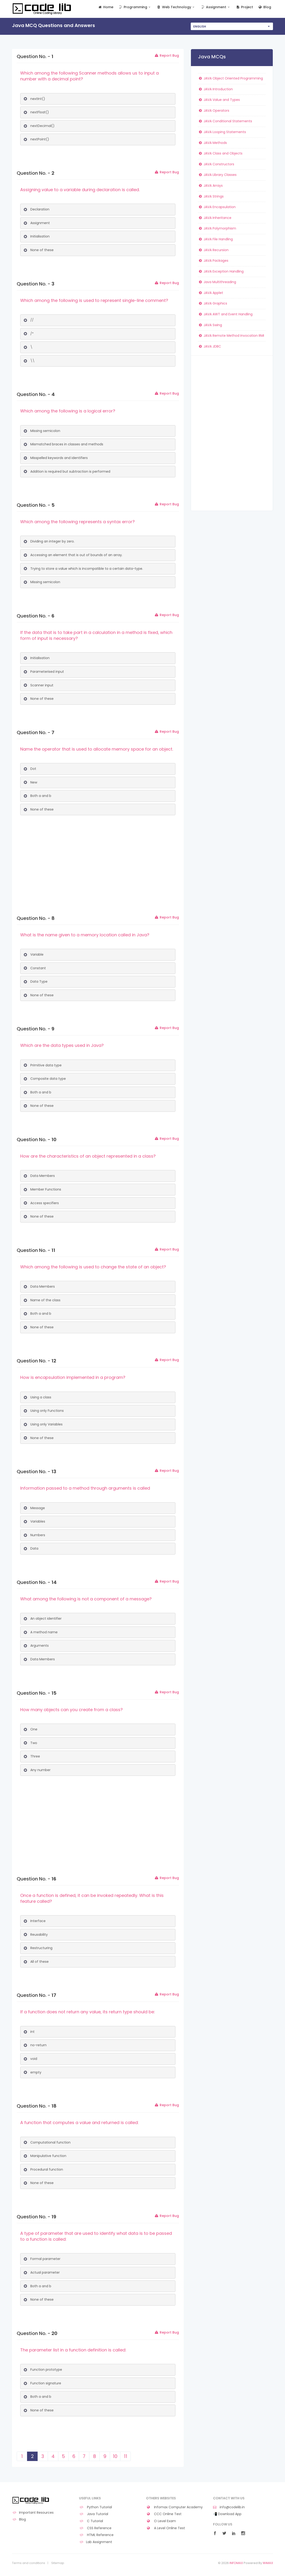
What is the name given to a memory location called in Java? (84, 935)
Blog (264, 7)
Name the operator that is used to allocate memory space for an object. (96, 749)
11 (125, 2456)
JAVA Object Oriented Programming (230, 78)
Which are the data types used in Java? (62, 1045)
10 (115, 2456)
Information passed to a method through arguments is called (85, 1488)
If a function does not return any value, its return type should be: (87, 2012)
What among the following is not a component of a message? (86, 1599)
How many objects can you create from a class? (71, 1710)
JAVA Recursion (213, 250)
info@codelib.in (229, 2507)
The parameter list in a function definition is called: (73, 2350)
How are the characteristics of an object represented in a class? (88, 1156)
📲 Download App (227, 2514)
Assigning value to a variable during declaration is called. (80, 190)
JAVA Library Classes (217, 174)
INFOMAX (236, 2563)
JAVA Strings (211, 196)
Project (244, 7)
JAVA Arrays (210, 185)
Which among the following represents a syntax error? (77, 522)
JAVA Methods (212, 142)
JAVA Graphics (212, 303)
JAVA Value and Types (219, 99)
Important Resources (33, 2512)
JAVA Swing (210, 325)
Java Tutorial (93, 2514)
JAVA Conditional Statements (225, 121)
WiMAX (268, 2563)
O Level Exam (161, 2521)
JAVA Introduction (215, 89)
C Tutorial (91, 2521)
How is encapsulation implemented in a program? (72, 1377)
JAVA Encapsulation (217, 207)
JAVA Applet (210, 292)
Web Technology (176, 7)
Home (106, 7)
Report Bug (166, 55)
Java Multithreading (217, 282)
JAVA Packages (213, 260)
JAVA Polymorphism (217, 228)
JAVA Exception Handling (221, 271)
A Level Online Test (165, 2528)
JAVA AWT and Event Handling (225, 314)
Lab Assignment (95, 2542)
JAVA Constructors (216, 164)
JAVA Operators (213, 110)
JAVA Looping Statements (222, 132)
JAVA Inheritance (214, 217)
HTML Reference (96, 2535)
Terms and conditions (28, 2563)
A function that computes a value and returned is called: (79, 2122)
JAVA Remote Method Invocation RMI (231, 335)
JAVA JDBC (209, 346)
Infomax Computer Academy (174, 2507)
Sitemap (57, 2563)
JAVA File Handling (215, 239)
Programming (135, 7)
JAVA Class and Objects (220, 153)
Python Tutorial (95, 2507)
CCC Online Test (164, 2514)
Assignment (216, 7)
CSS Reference (95, 2528)
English (199, 26)
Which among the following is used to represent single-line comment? (94, 300)
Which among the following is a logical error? (67, 411)
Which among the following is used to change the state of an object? (93, 1267)
